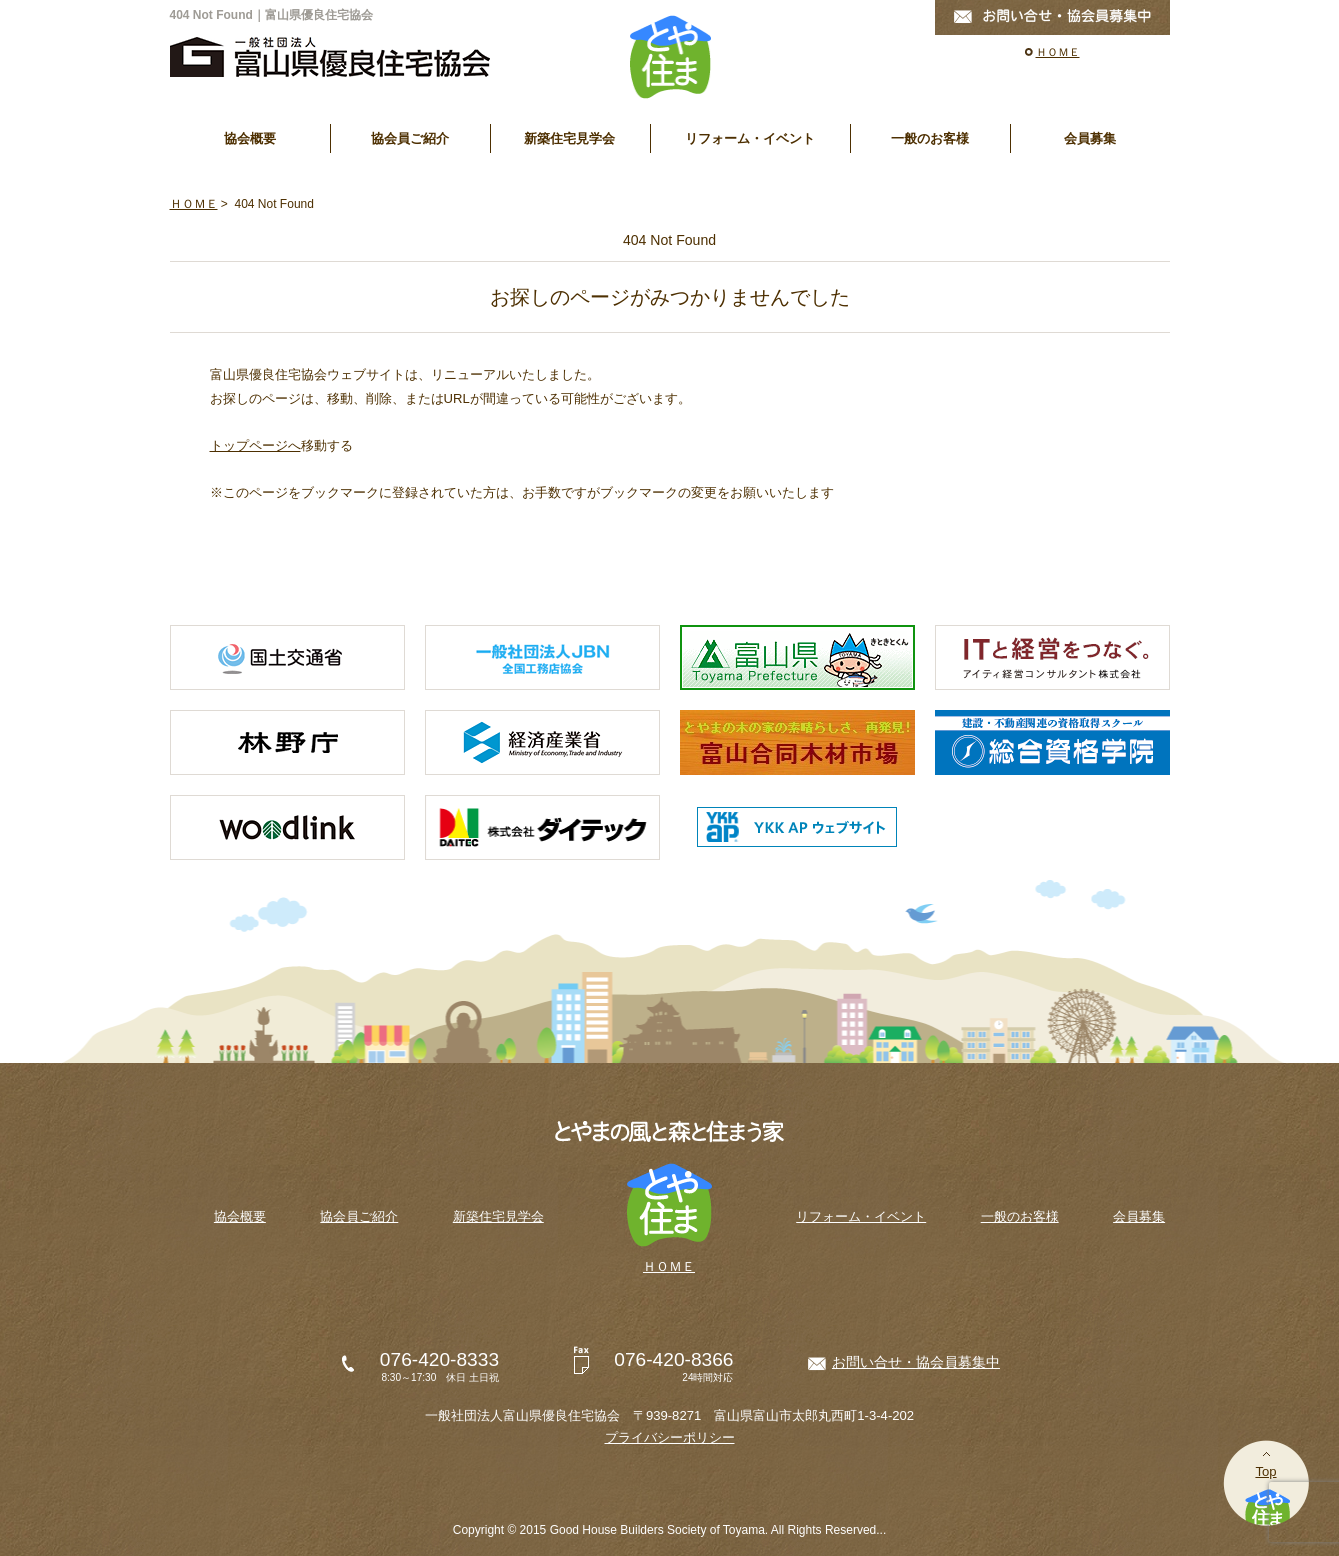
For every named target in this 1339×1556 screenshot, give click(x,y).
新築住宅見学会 (569, 138)
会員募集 (1090, 138)
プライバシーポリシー (670, 1437)
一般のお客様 (930, 138)
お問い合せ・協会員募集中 (916, 1362)
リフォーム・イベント (750, 138)
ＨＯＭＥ (1058, 52)
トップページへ (255, 445)
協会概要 (250, 138)
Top (1265, 1471)
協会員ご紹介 (410, 138)
